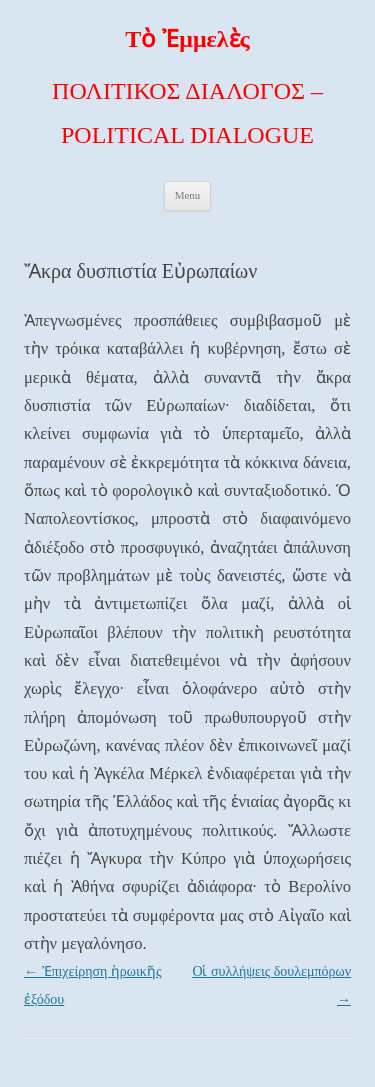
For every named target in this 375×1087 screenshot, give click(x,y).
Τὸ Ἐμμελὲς (187, 39)
